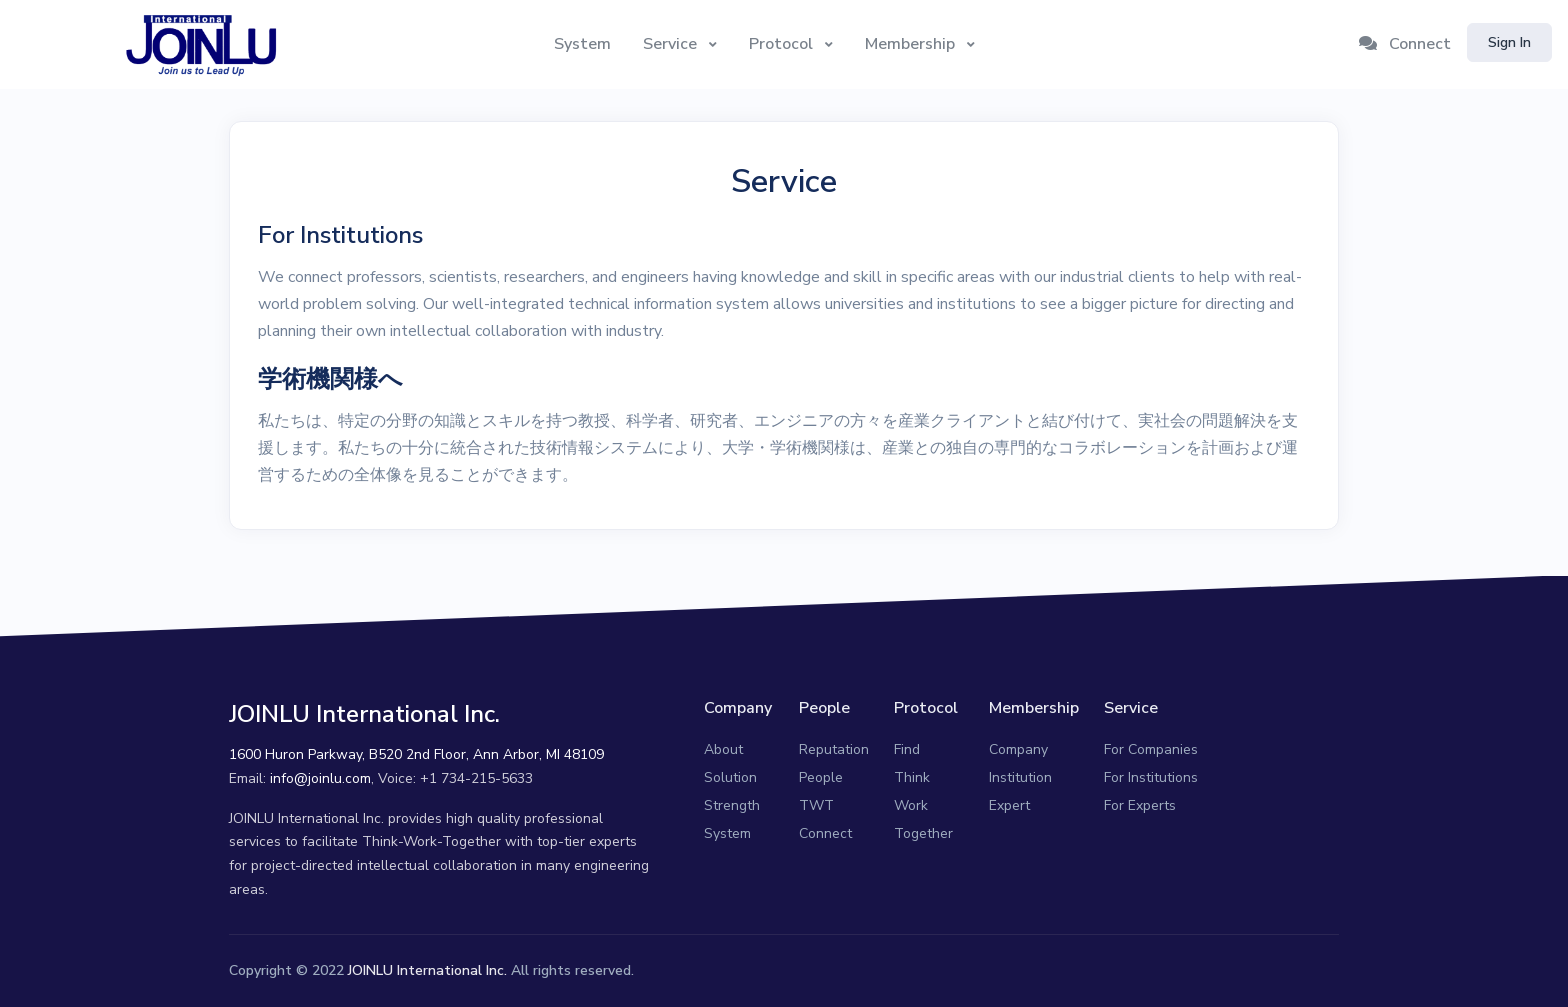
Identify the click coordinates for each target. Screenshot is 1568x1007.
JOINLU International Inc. (427, 970)
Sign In (1509, 42)
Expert (1009, 805)
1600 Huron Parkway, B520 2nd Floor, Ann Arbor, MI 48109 (416, 754)
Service (672, 44)
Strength (732, 805)
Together (923, 833)
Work (911, 805)
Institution (1020, 777)
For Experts (1140, 805)
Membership (912, 44)
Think (912, 777)
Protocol (783, 44)
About (723, 749)
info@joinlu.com (320, 778)
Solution (730, 777)
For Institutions (1151, 777)
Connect (1405, 44)
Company (1018, 749)
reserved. (604, 970)
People (821, 777)
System (582, 44)
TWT (816, 805)
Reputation (834, 749)
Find (907, 749)
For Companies (1151, 749)
